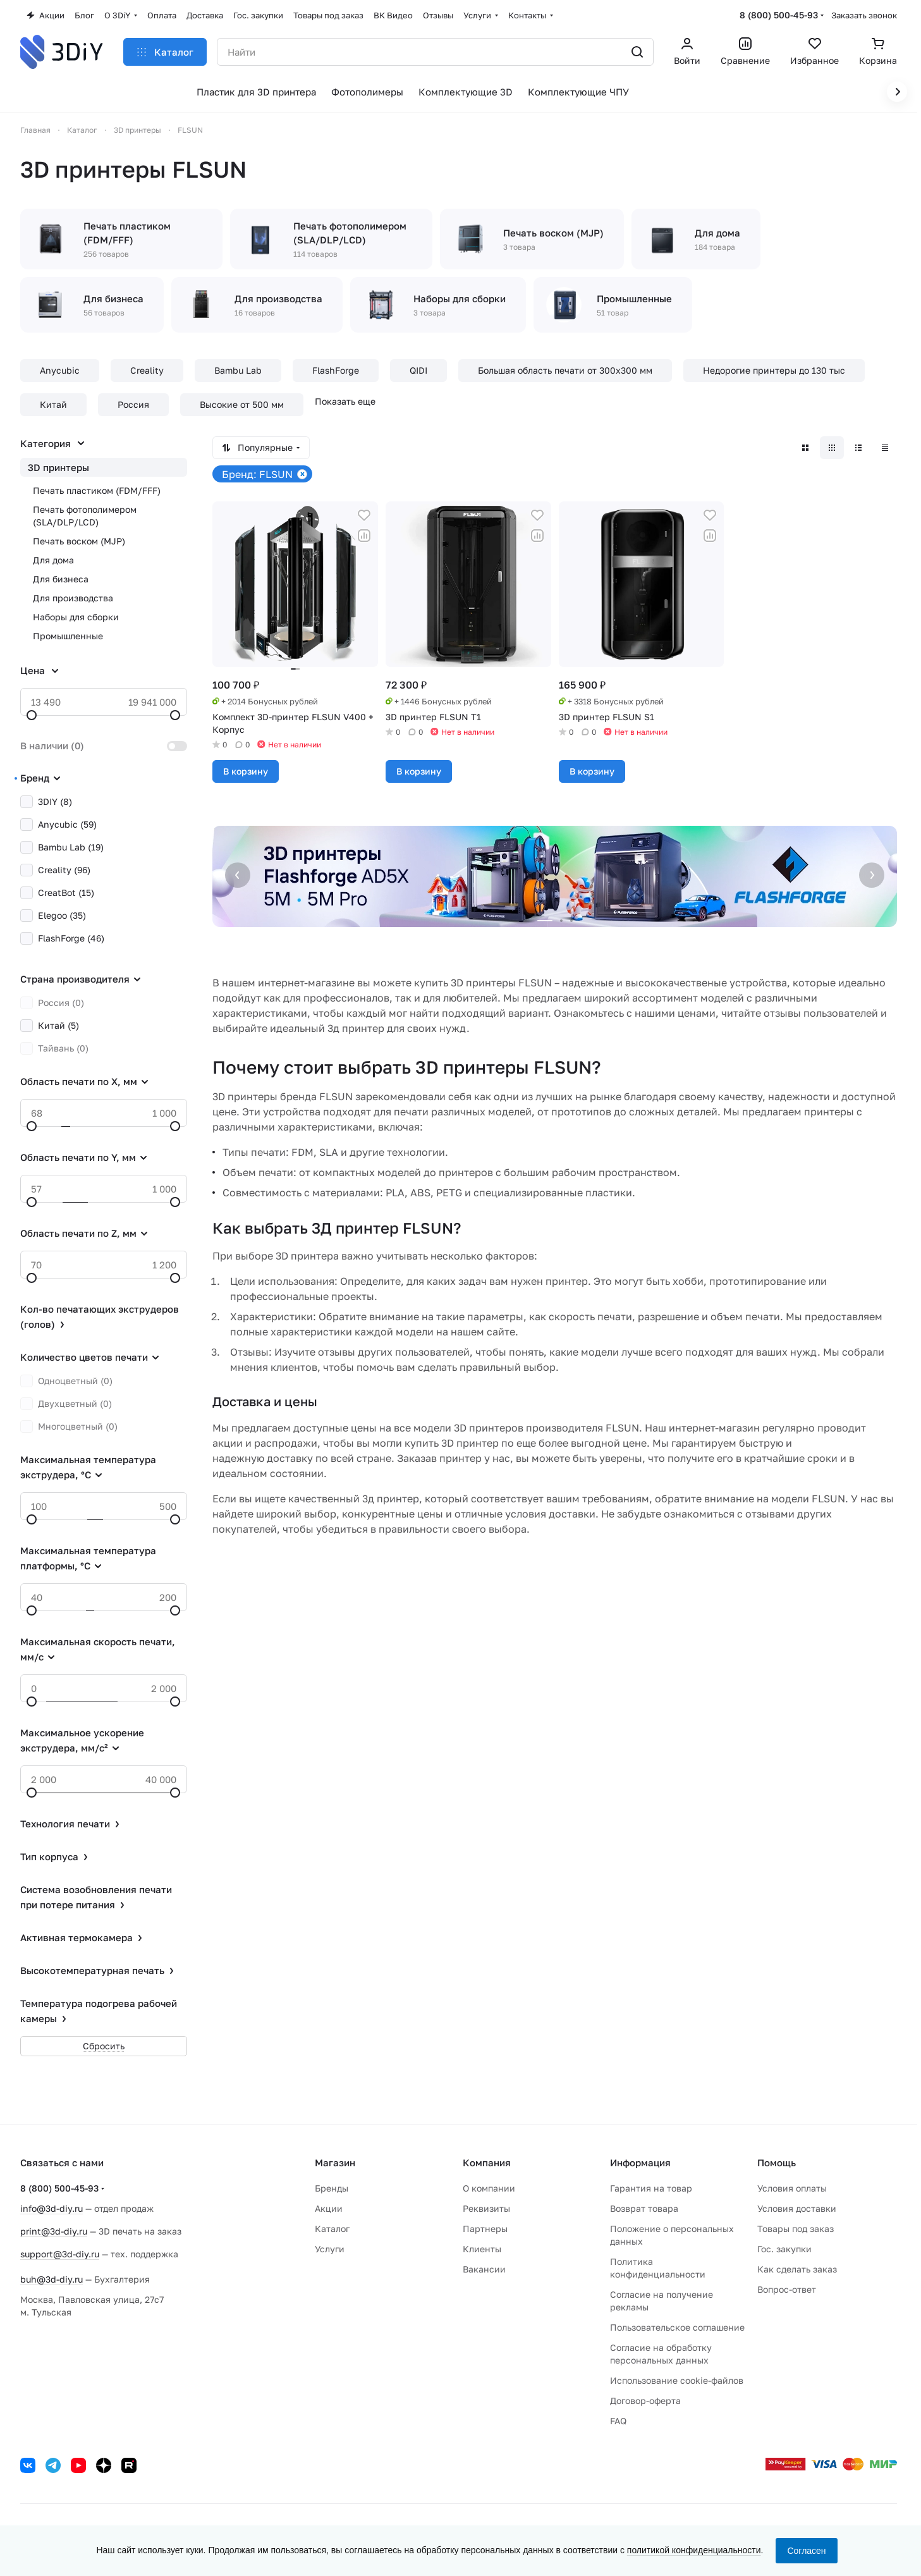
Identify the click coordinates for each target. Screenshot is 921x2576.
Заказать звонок (864, 15)
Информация (640, 2162)
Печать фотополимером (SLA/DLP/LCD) (85, 515)
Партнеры (485, 2228)
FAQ (618, 2420)
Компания (487, 2162)
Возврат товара (644, 2208)
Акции (329, 2208)
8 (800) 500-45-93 (779, 14)
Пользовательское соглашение (677, 2327)
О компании (489, 2188)
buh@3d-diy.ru (51, 2279)
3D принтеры (58, 467)
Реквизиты (486, 2208)
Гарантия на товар (651, 2188)
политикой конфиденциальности (694, 2550)
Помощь (776, 2162)
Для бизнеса (60, 578)
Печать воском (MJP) (79, 541)
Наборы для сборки (76, 616)
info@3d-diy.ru (51, 2208)
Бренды (331, 2188)
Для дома (53, 560)
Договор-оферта (645, 2400)
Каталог (332, 2228)
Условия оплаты (792, 2188)
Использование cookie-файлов (676, 2380)
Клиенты (482, 2248)
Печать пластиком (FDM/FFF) (97, 490)
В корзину (245, 771)
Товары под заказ (795, 2228)
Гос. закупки (784, 2248)
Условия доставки (796, 2208)
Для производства (73, 597)
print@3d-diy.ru (53, 2231)
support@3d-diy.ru (59, 2253)
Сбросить (104, 2045)
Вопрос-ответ (786, 2289)
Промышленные (68, 635)
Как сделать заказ (797, 2269)
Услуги (330, 2248)
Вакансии (484, 2269)
